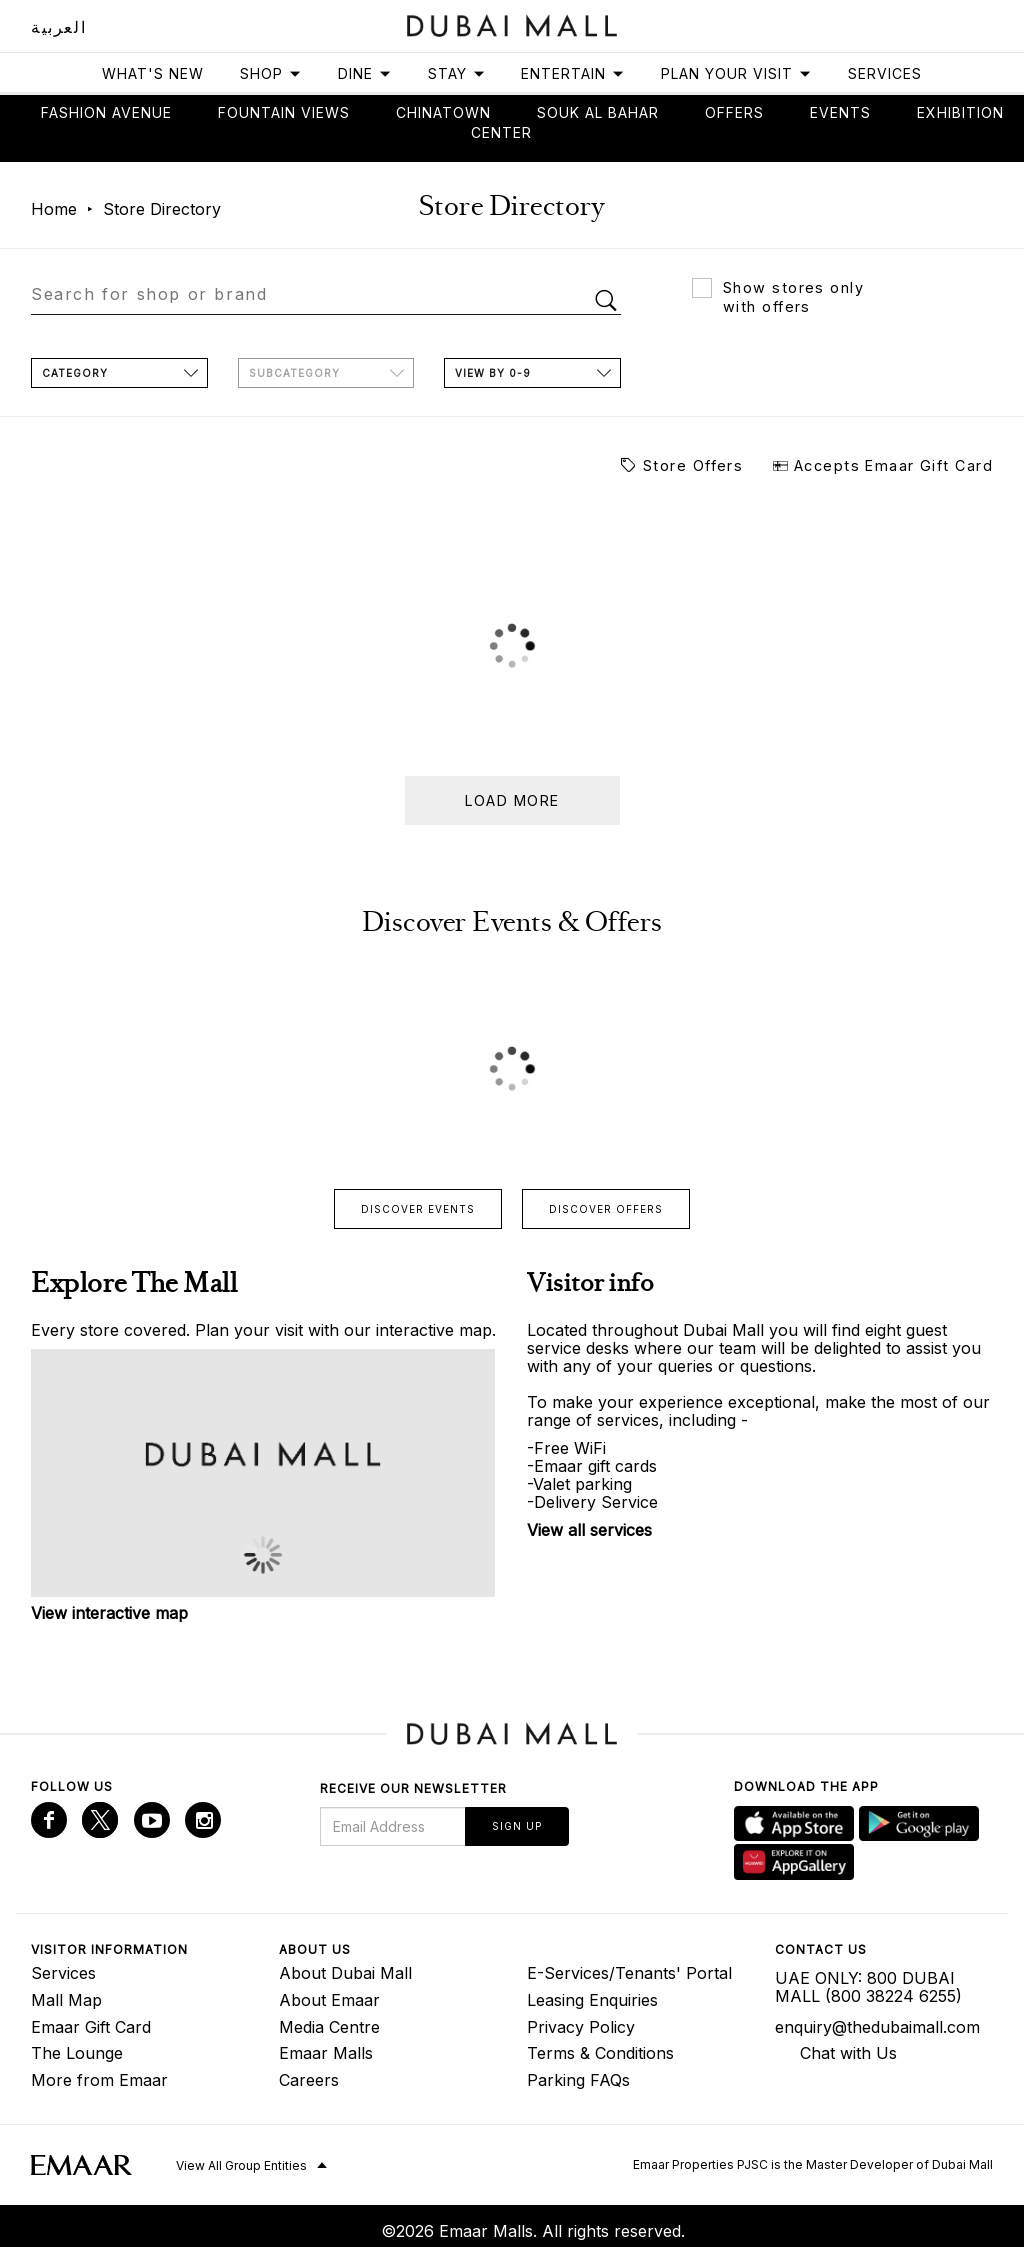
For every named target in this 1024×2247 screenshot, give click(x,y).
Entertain (573, 73)
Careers (309, 2080)
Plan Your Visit (736, 73)
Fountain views (284, 112)
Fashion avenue (106, 112)
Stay (457, 73)
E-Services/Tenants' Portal (629, 1973)
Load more (512, 800)
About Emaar (329, 2000)
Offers (734, 112)
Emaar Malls (326, 2053)
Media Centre (329, 2027)
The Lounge (77, 2053)
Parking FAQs (578, 2080)
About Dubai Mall (345, 1973)
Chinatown (443, 112)
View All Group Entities (241, 2165)
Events (840, 112)
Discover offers (606, 1209)
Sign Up (517, 1826)
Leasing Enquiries (592, 2000)
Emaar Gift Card (91, 2027)
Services (885, 73)
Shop (271, 73)
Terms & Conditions (600, 2053)
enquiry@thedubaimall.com (877, 2027)
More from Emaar (99, 2080)
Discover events (418, 1209)
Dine (365, 73)
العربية (58, 27)
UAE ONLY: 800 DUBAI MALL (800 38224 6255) (868, 1987)
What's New (153, 73)
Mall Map (66, 2000)
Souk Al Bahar (598, 112)
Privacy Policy (581, 2027)
